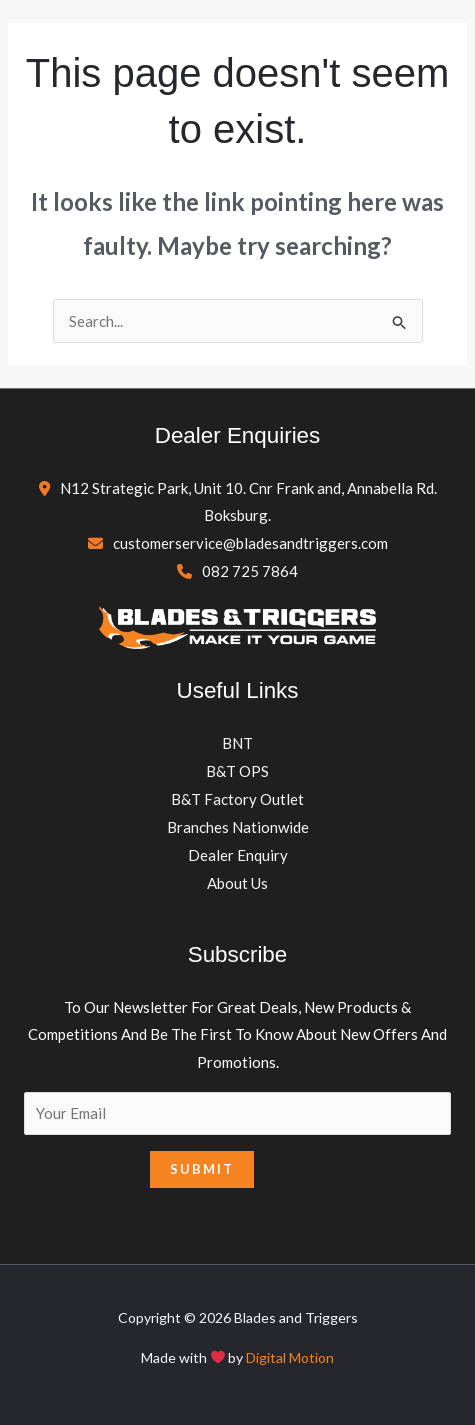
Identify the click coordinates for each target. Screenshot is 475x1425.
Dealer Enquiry (238, 855)
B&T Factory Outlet (237, 799)
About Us (237, 883)
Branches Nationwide (238, 827)
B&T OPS (237, 771)
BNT (237, 743)
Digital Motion (290, 1357)
